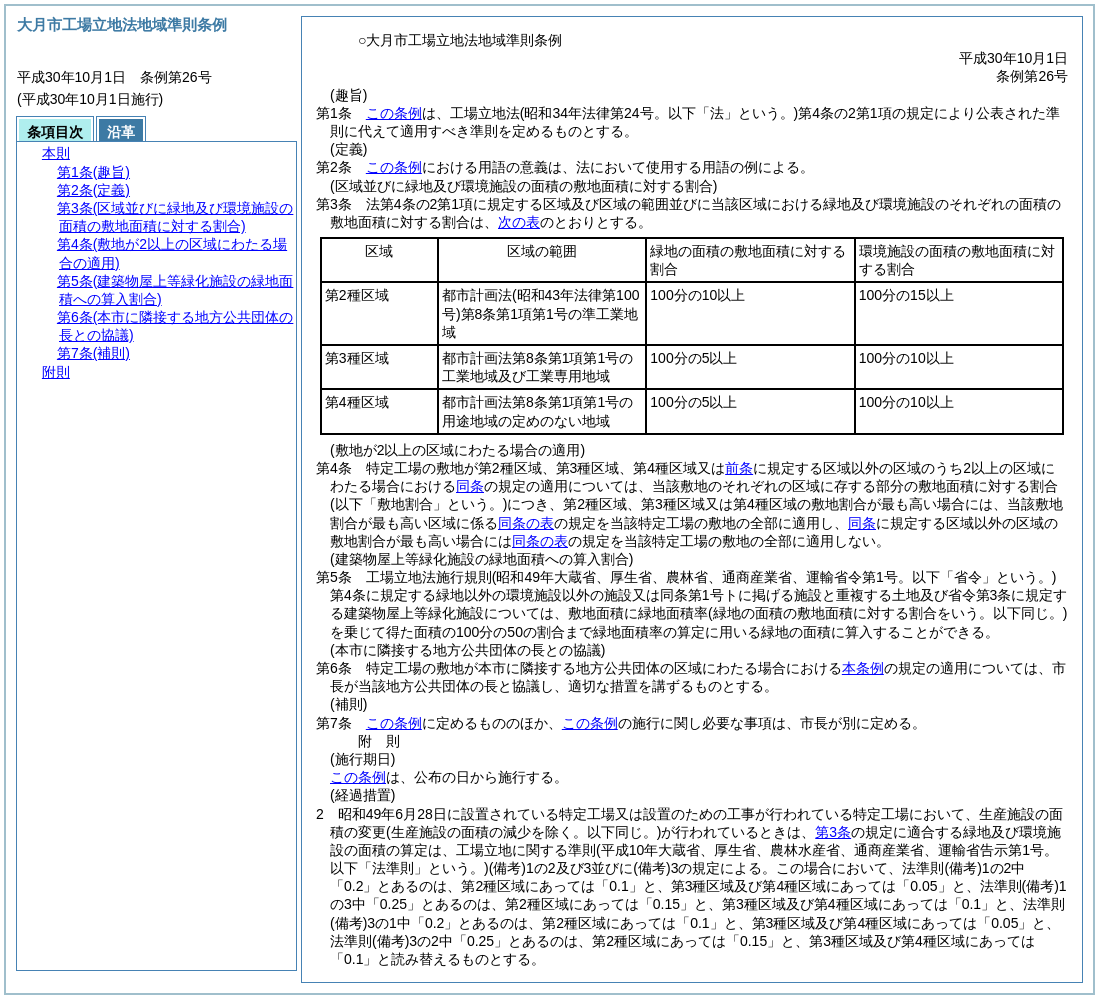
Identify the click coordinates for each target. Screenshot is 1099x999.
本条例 (863, 668)
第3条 (833, 832)
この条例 (394, 113)
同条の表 (526, 523)
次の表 (519, 222)
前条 (739, 468)
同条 (470, 486)
